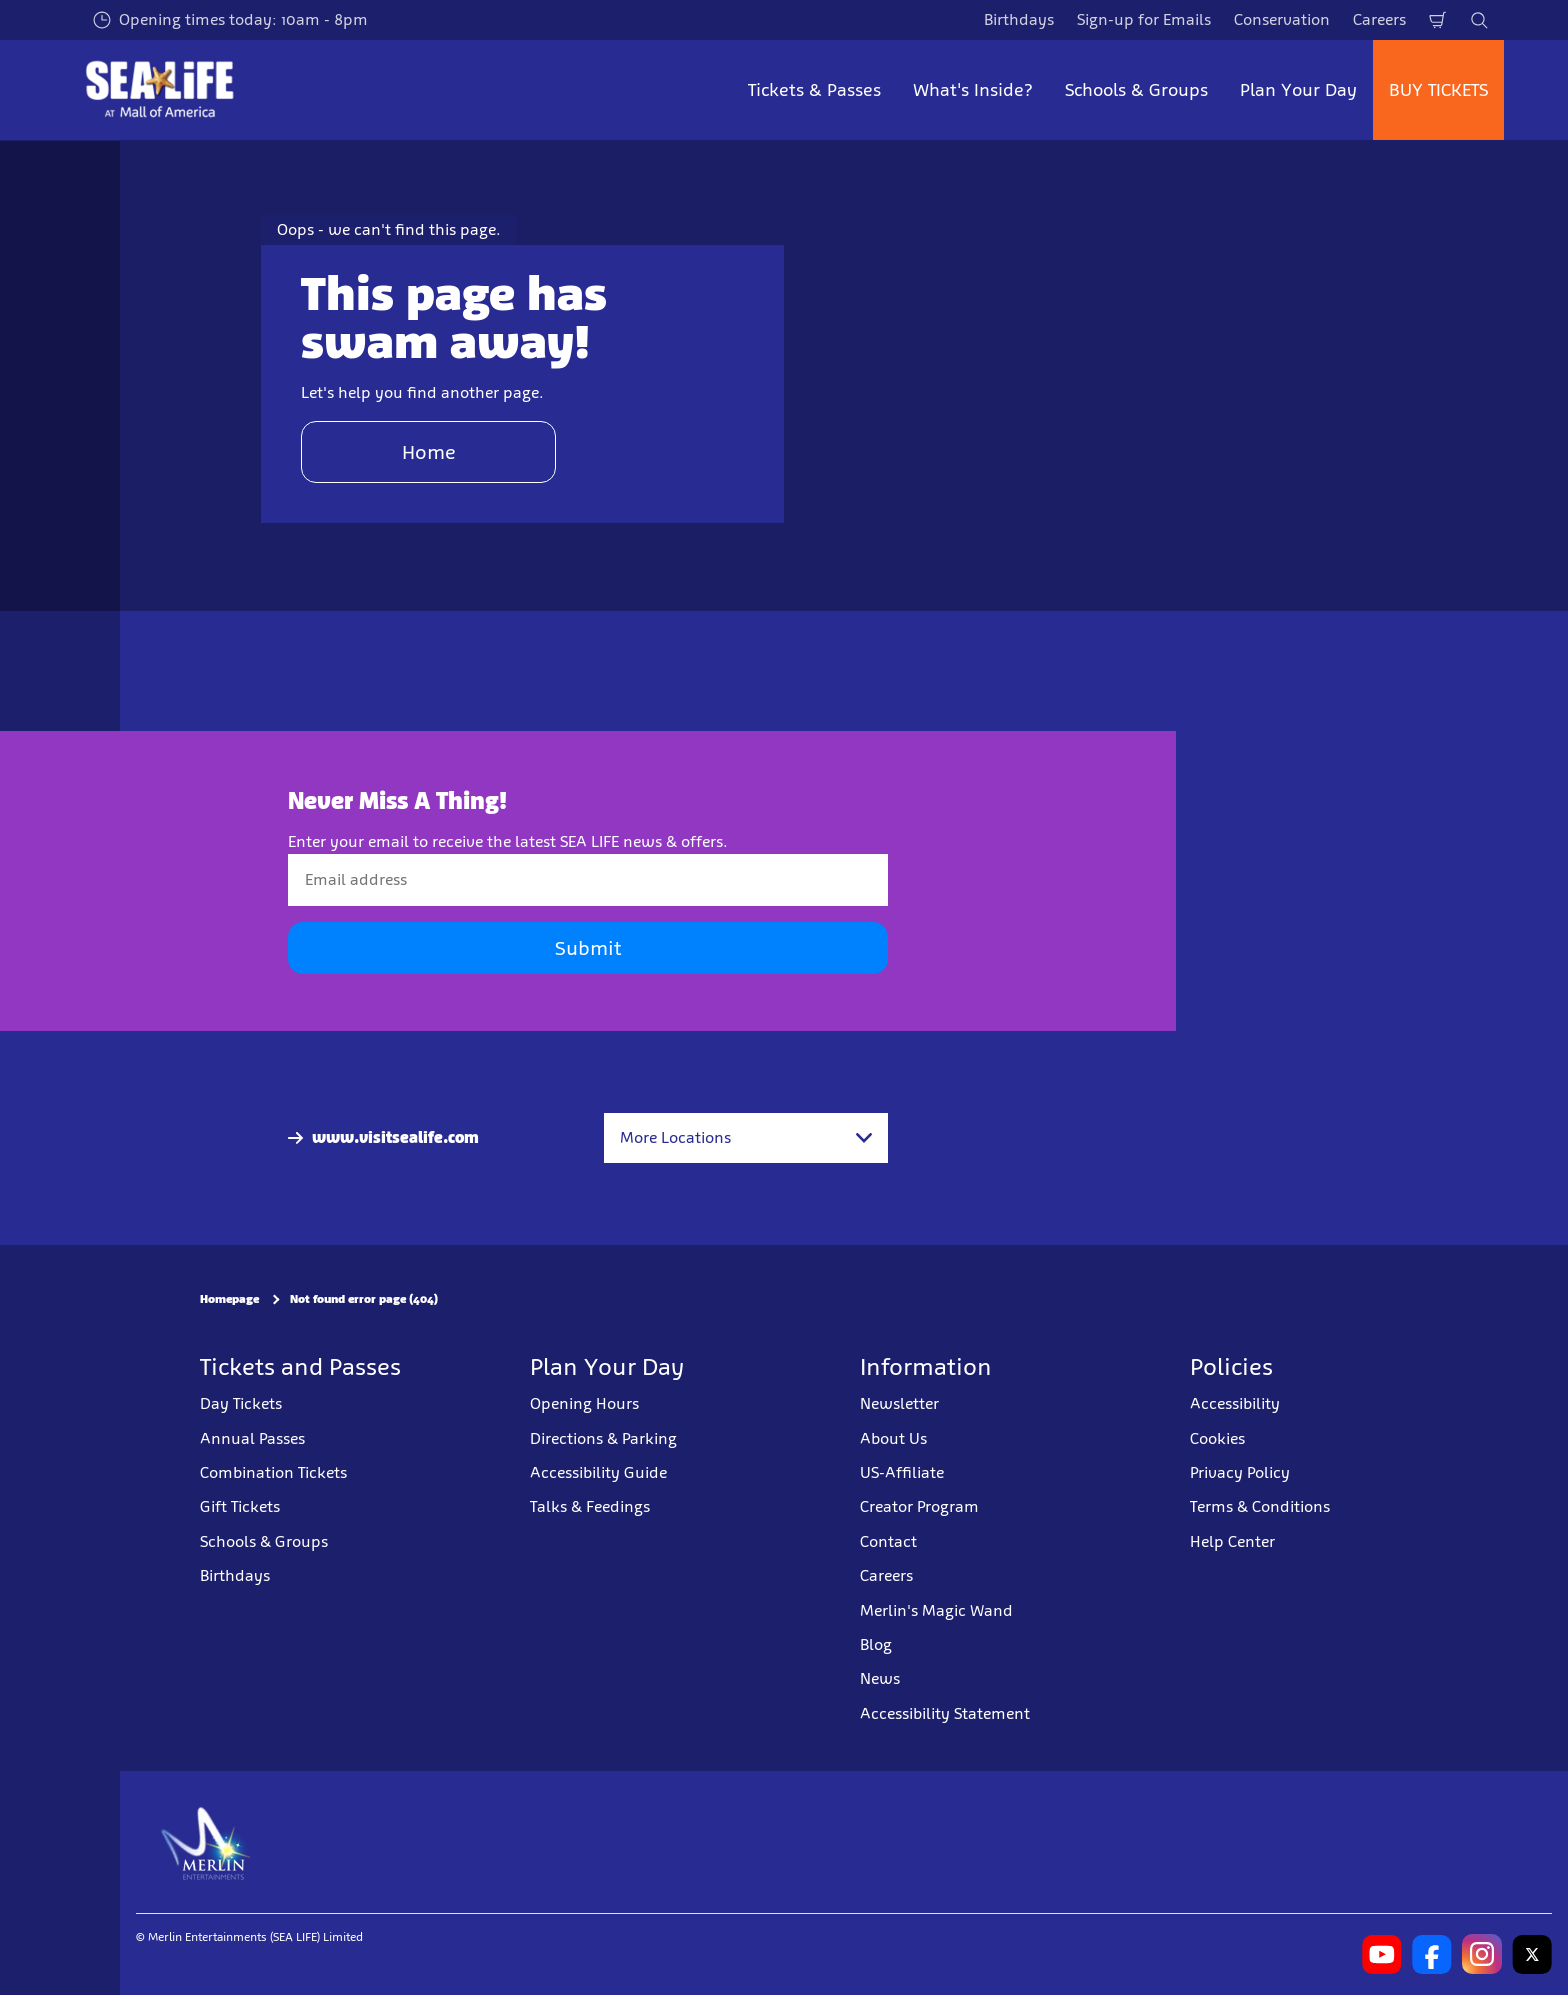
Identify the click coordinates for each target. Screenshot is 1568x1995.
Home (429, 452)
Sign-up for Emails (1144, 19)
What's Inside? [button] (973, 90)
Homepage (229, 1299)
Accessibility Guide (598, 1472)
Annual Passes (252, 1438)
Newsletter (899, 1403)
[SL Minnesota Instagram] (1482, 1954)
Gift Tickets (240, 1506)
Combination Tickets (273, 1472)
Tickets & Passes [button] (814, 90)
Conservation (1282, 19)
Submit (588, 948)
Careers (1379, 19)
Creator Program (919, 1506)
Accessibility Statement (945, 1713)
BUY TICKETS (1438, 90)
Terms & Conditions (1260, 1506)
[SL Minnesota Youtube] (1382, 1954)
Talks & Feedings (590, 1506)
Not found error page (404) (364, 1299)
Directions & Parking (603, 1438)
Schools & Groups (264, 1541)
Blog (876, 1644)
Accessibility (1235, 1403)
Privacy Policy (1240, 1472)
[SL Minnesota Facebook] (1432, 1954)
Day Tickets (241, 1403)
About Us (893, 1438)
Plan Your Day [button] (1298, 90)
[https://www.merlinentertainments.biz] (206, 1842)
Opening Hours (584, 1403)
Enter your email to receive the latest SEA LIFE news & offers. (508, 841)
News (880, 1678)
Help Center (1232, 1541)
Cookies (1217, 1438)
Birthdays (1019, 19)
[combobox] (746, 1138)
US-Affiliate (902, 1472)
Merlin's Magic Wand (936, 1610)
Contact (888, 1541)
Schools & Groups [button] (1136, 90)
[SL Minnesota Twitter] (1532, 1954)
